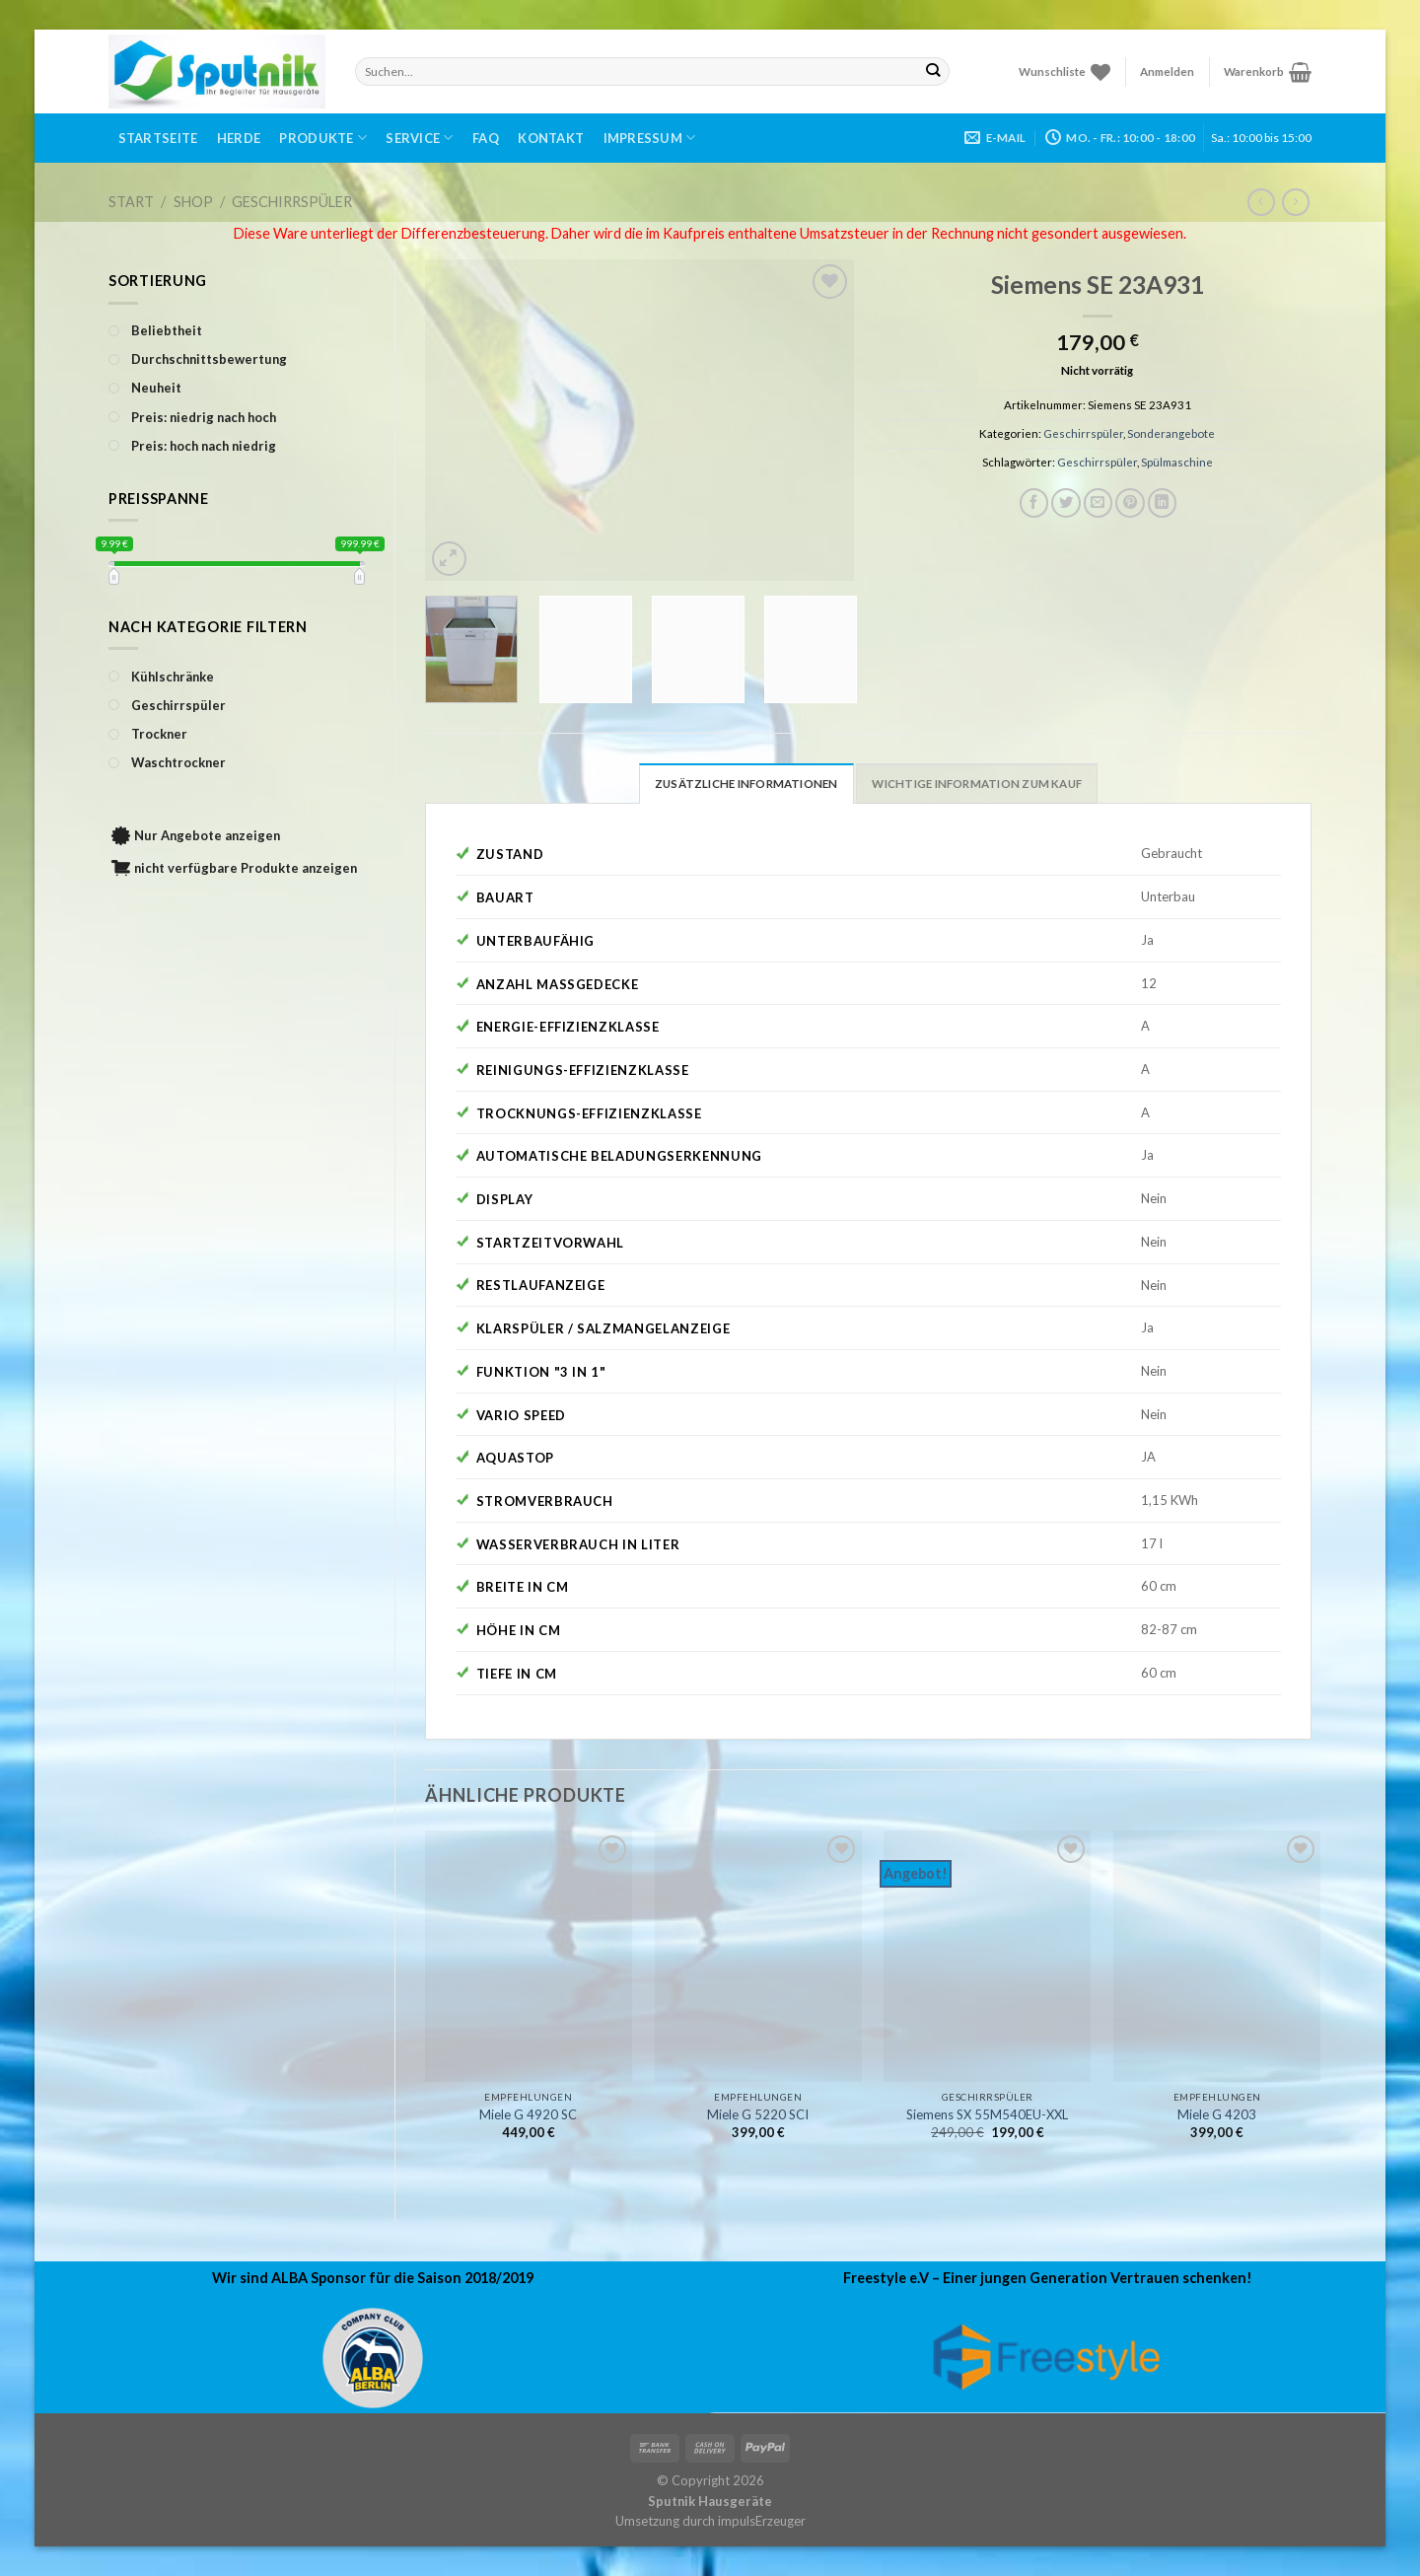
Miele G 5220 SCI (758, 2114)
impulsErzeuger (762, 2521)
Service (419, 137)
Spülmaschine (1177, 462)
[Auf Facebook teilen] (1034, 503)
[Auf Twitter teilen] (1066, 503)
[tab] (746, 783)
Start (131, 201)
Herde (238, 138)
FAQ (485, 138)
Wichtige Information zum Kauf (977, 783)
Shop (193, 201)
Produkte (323, 137)
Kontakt (551, 138)
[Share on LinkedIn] (1162, 503)
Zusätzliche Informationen (746, 783)
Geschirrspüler (292, 201)
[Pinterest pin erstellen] (1130, 503)
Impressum (650, 137)
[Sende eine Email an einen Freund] (1098, 503)
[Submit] (933, 71)
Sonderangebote (1171, 433)
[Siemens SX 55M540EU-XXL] (987, 1956)
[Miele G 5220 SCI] (758, 1956)
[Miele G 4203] (1216, 1956)
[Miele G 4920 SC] (528, 1956)
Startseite (158, 138)
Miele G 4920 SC (528, 2114)
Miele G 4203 (1216, 2114)
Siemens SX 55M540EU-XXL (987, 2114)
